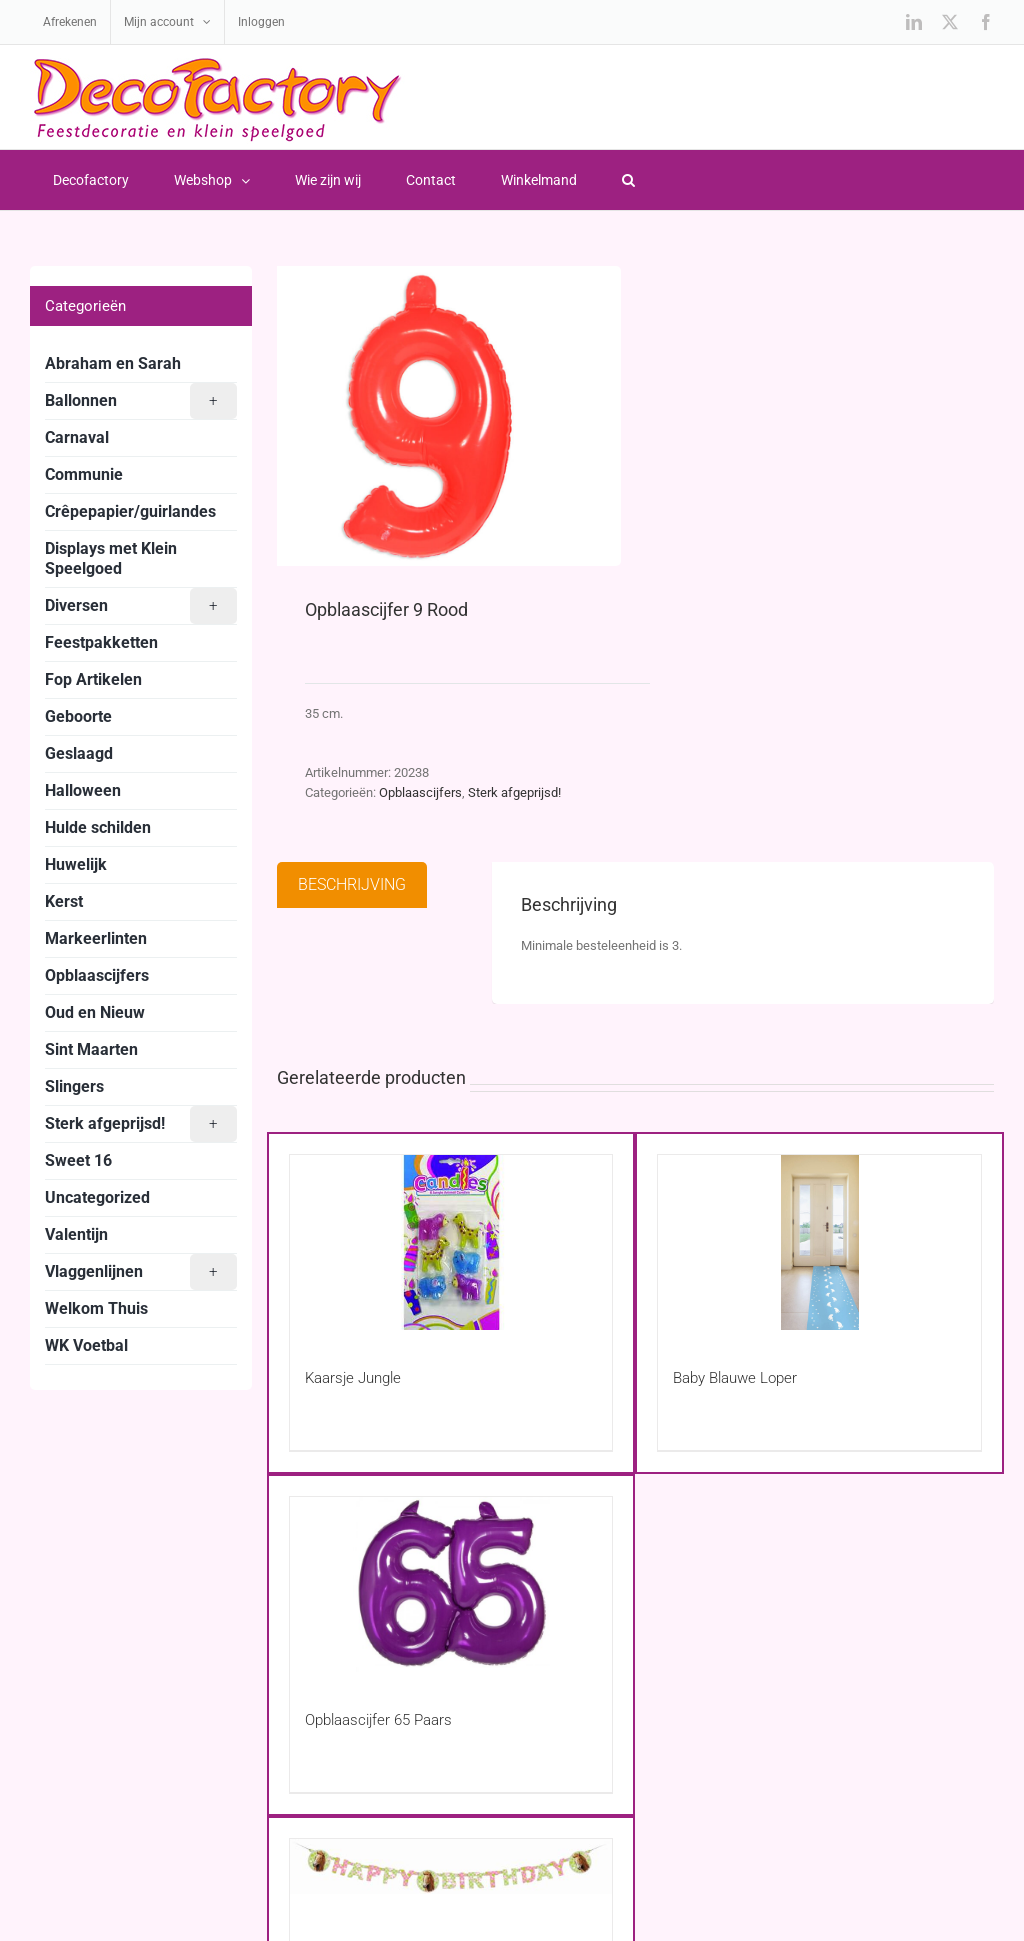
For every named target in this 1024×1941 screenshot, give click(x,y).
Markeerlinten (96, 938)
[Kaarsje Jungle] (451, 1242)
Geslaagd (79, 753)
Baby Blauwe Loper (735, 1378)
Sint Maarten (91, 1049)
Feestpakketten (101, 642)
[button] (628, 180)
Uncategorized (97, 1197)
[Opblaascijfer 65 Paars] (451, 1584)
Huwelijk (76, 864)
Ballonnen (141, 401)
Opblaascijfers (420, 792)
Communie (84, 474)
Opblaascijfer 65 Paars (378, 1720)
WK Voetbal (86, 1345)
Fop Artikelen (93, 679)
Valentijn (76, 1234)
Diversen (141, 606)
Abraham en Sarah (113, 363)
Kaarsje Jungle (353, 1378)
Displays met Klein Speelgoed (111, 558)
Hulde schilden (98, 827)
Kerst (64, 901)
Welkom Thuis (96, 1308)
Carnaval (77, 437)
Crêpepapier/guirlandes (130, 511)
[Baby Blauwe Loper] (819, 1242)
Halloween (83, 790)
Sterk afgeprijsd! (514, 792)
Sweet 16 (78, 1160)
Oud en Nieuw (95, 1012)
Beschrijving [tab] (352, 884)
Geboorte (78, 716)
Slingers (74, 1086)
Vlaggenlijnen (141, 1272)
